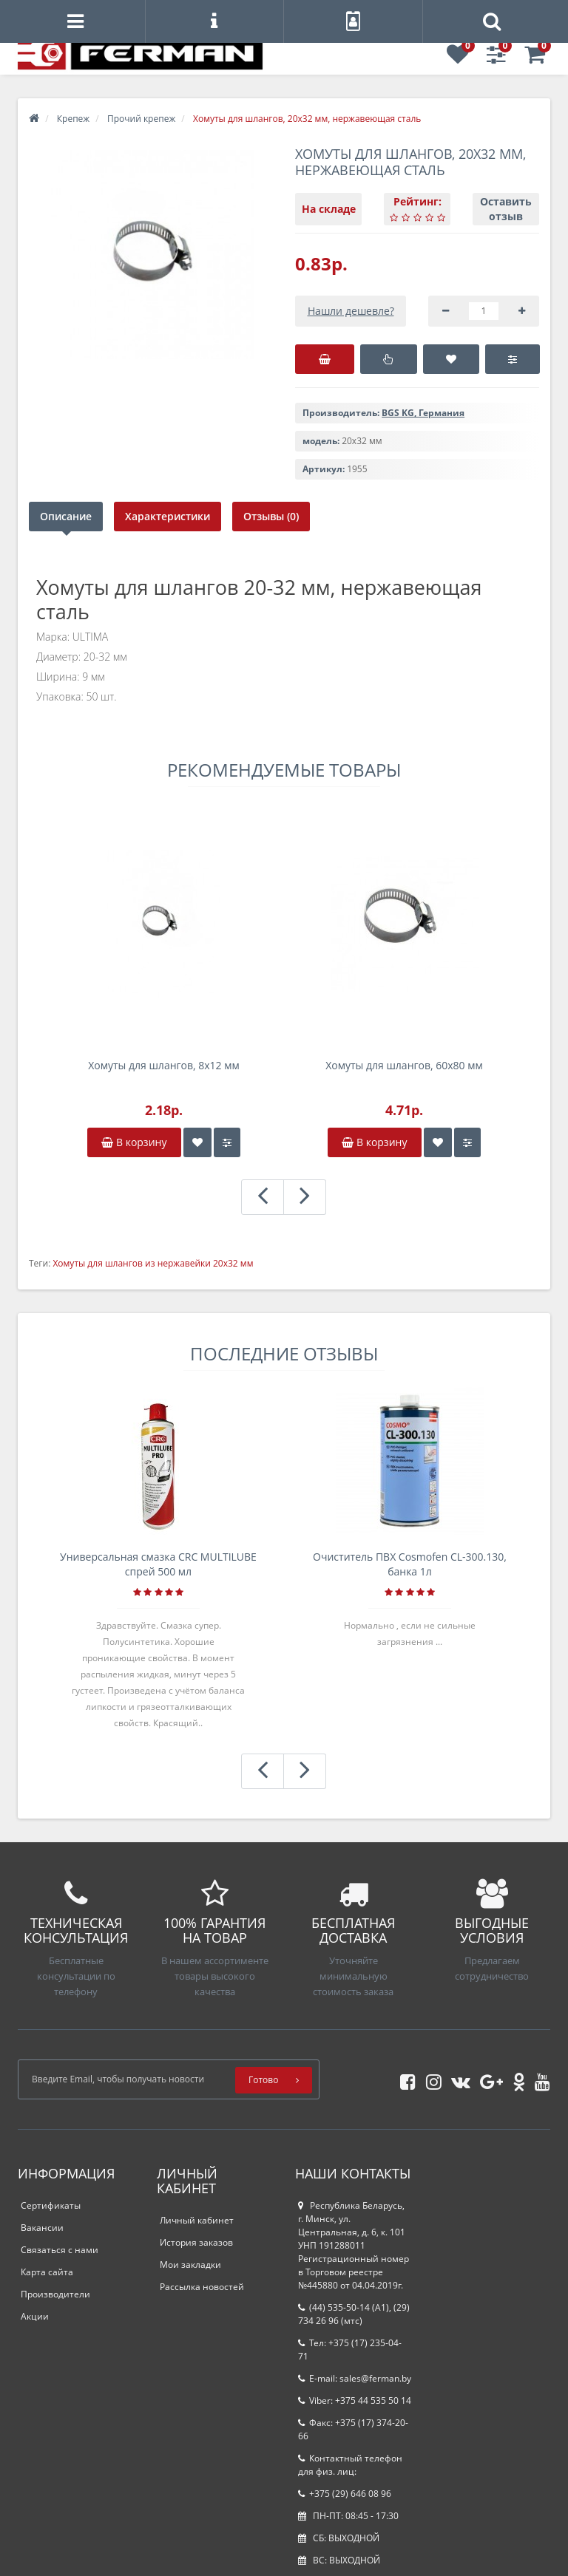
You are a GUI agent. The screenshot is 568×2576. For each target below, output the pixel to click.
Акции (35, 2316)
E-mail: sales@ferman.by (354, 2378)
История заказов (196, 2242)
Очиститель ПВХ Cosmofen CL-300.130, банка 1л (410, 1564)
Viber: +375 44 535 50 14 (354, 2400)
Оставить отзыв (506, 208)
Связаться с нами (59, 2249)
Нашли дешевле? (351, 311)
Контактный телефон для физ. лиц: (350, 2465)
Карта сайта (47, 2272)
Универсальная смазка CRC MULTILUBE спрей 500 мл (158, 1564)
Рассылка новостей (202, 2286)
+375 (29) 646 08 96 (344, 2493)
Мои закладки (190, 2264)
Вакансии (42, 2227)
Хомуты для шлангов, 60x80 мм (404, 1065)
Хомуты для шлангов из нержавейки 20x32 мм (153, 1263)
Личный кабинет (197, 2220)
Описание (66, 516)
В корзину (133, 1142)
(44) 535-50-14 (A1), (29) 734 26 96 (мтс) (354, 2314)
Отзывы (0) (272, 516)
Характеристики (168, 516)
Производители (55, 2294)
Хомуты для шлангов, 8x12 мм (164, 1065)
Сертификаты (51, 2205)
